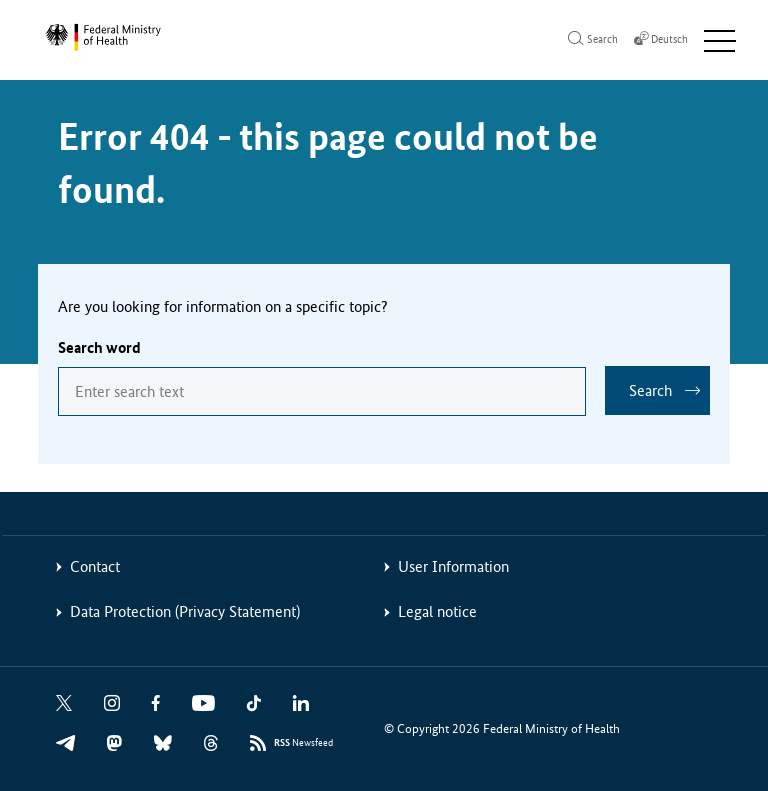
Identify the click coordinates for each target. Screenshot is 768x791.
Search (650, 390)
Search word (99, 347)
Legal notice (437, 611)
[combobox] (321, 391)
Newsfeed (303, 743)
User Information (453, 566)
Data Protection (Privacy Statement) (185, 611)
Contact (95, 566)
